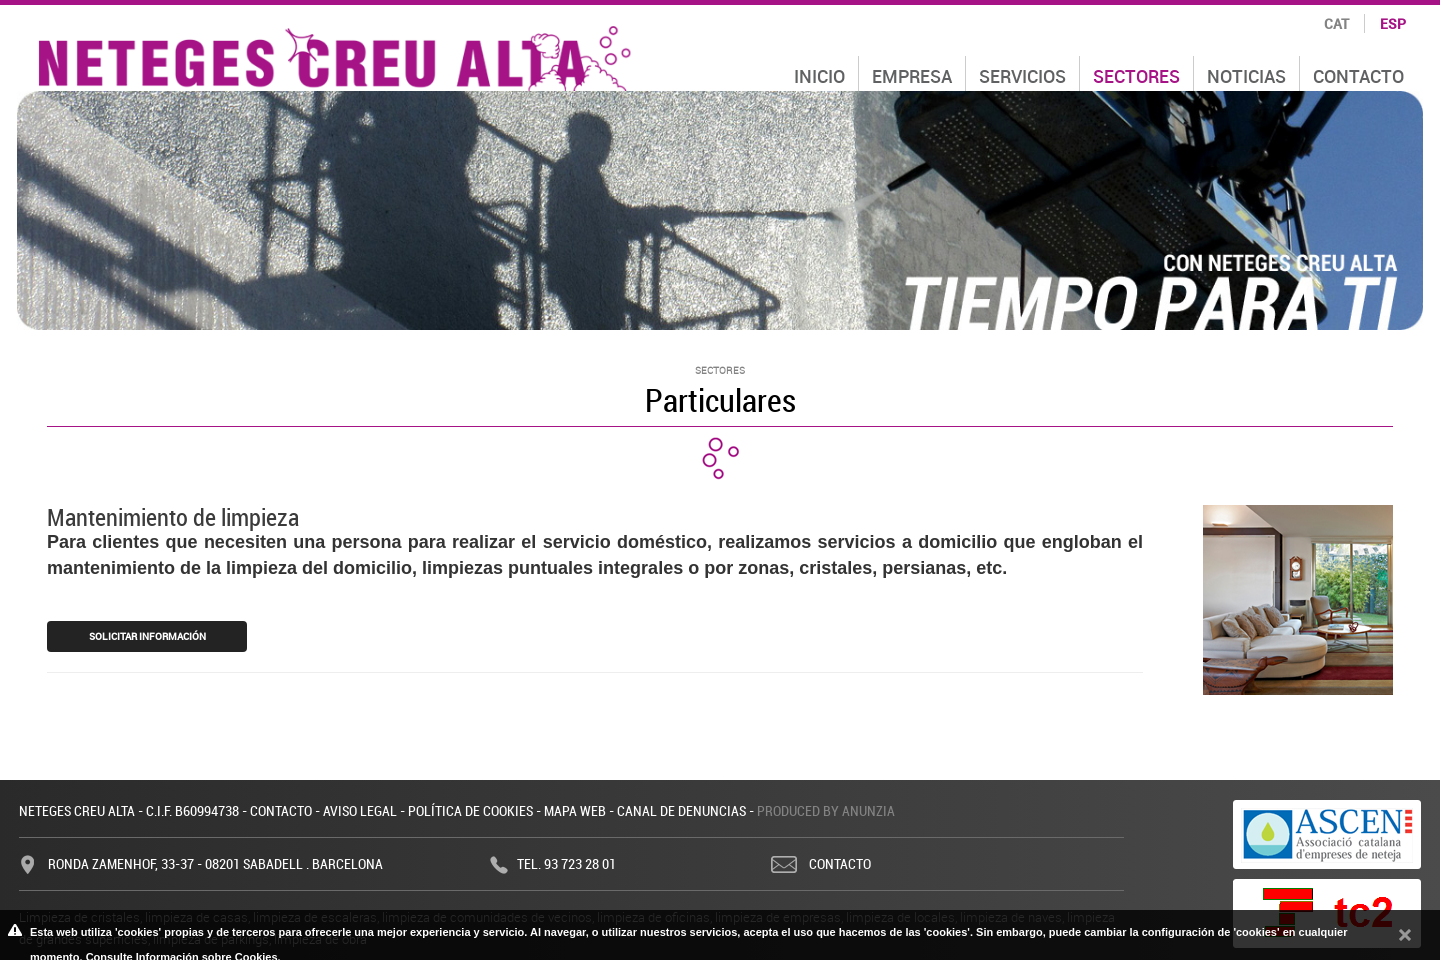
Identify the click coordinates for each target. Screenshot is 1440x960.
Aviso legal (360, 810)
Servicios (1022, 76)
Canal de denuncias (681, 810)
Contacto (1358, 76)
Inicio (819, 76)
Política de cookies (470, 810)
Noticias (1246, 76)
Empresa (912, 76)
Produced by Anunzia (826, 810)
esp (1393, 23)
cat (1336, 23)
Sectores (1136, 76)
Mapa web (575, 810)
